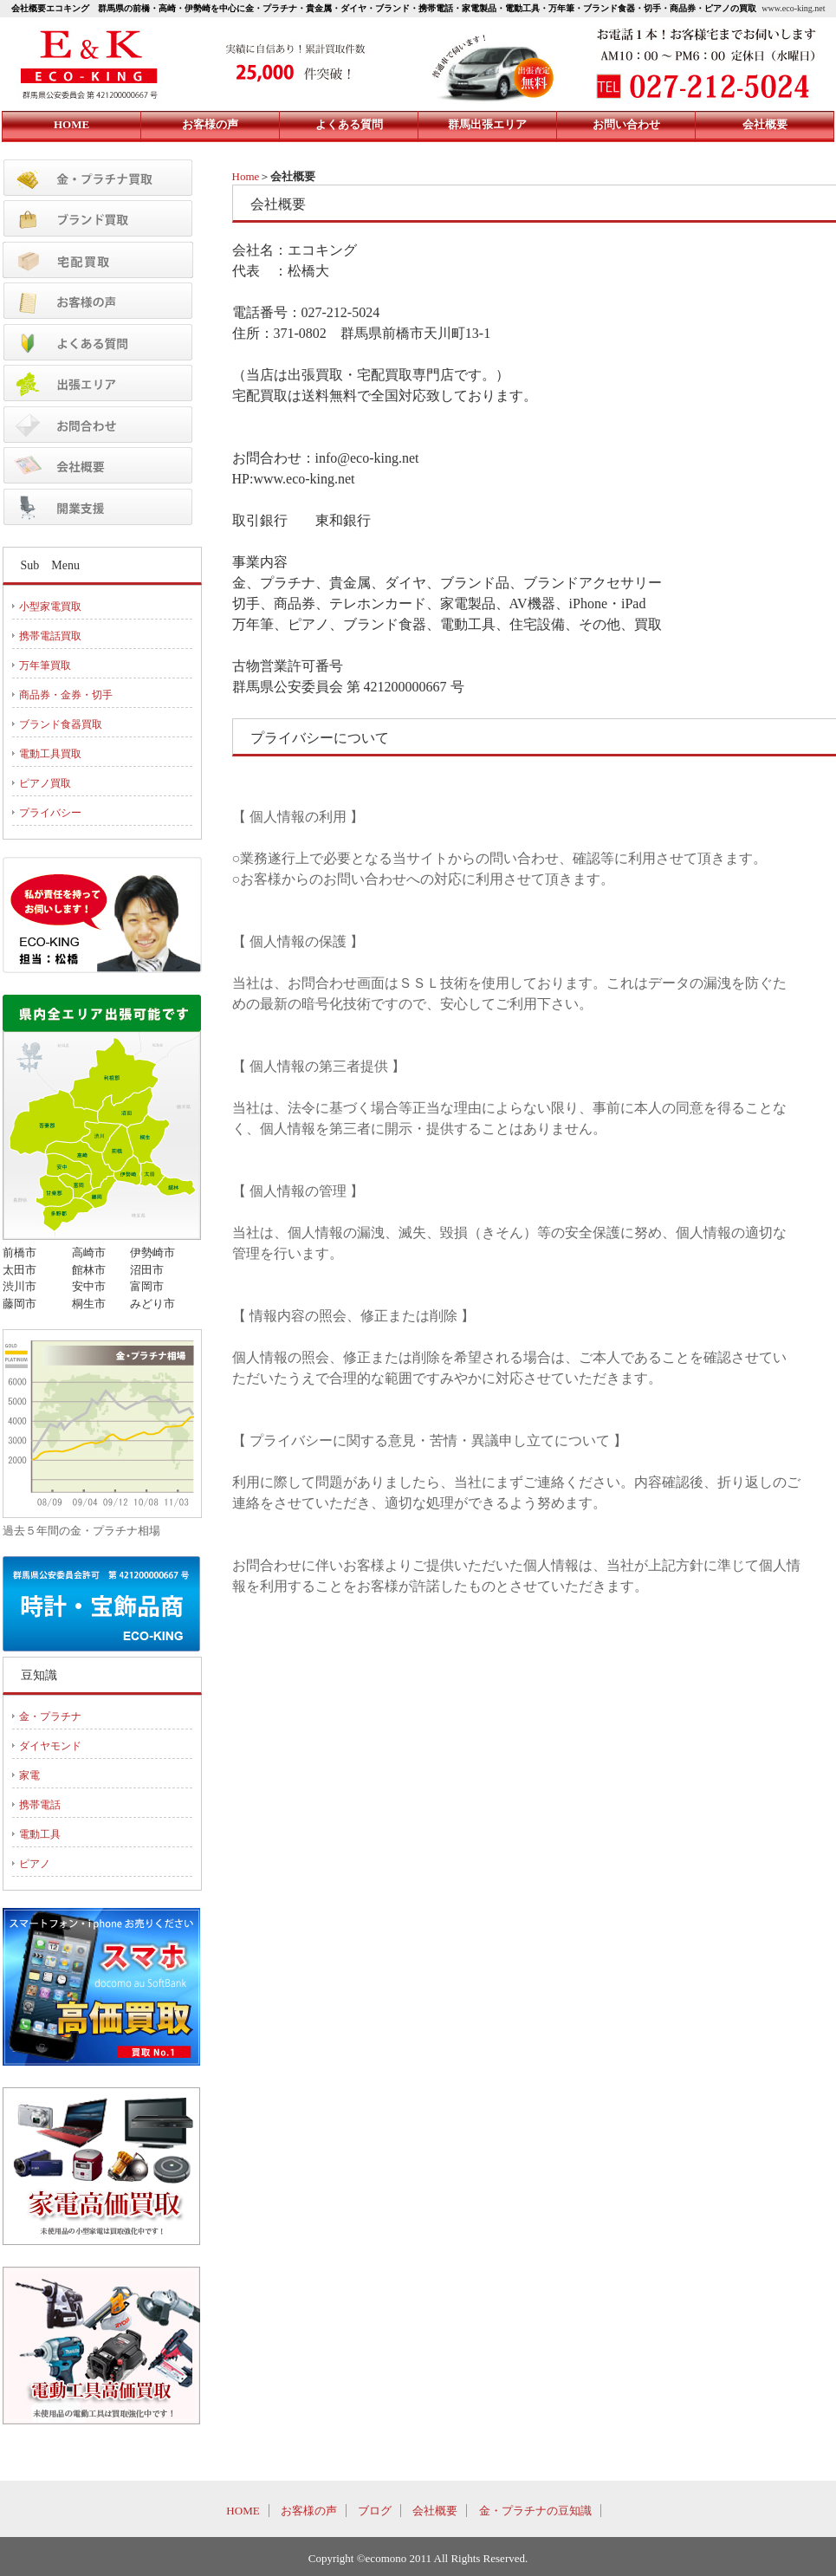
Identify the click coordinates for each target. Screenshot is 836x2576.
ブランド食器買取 (60, 724)
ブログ (375, 2510)
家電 (29, 1775)
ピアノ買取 (45, 783)
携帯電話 (40, 1805)
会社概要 (434, 2510)
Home (246, 176)
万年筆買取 (45, 665)
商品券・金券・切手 (66, 695)
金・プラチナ (50, 1716)
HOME (242, 2510)
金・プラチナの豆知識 (535, 2510)
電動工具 (40, 1834)
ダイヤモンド (50, 1746)
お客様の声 (309, 2510)
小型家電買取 (50, 606)
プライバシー (50, 813)
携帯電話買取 (50, 636)
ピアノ (34, 1864)
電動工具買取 (50, 754)
